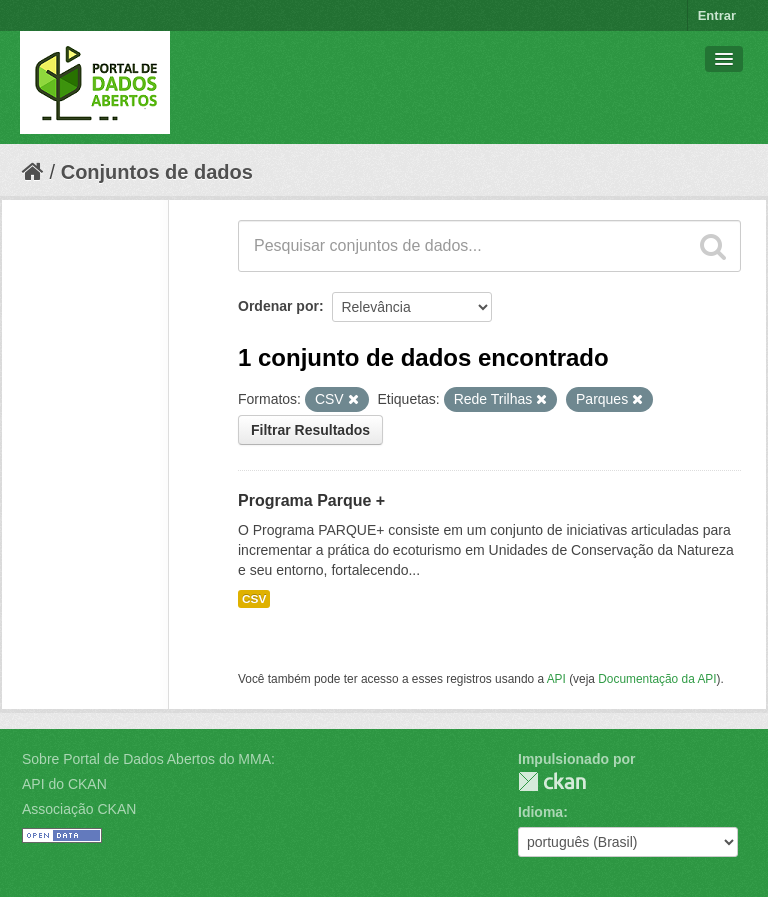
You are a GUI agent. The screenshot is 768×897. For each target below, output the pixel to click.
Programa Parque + (311, 500)
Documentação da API (657, 679)
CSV (254, 599)
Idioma (540, 812)
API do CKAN (64, 784)
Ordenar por (278, 306)
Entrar (717, 15)
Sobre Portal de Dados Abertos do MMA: (148, 759)
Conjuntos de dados (157, 172)
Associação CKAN (79, 809)
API (556, 679)
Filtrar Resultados (310, 430)
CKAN (552, 781)
